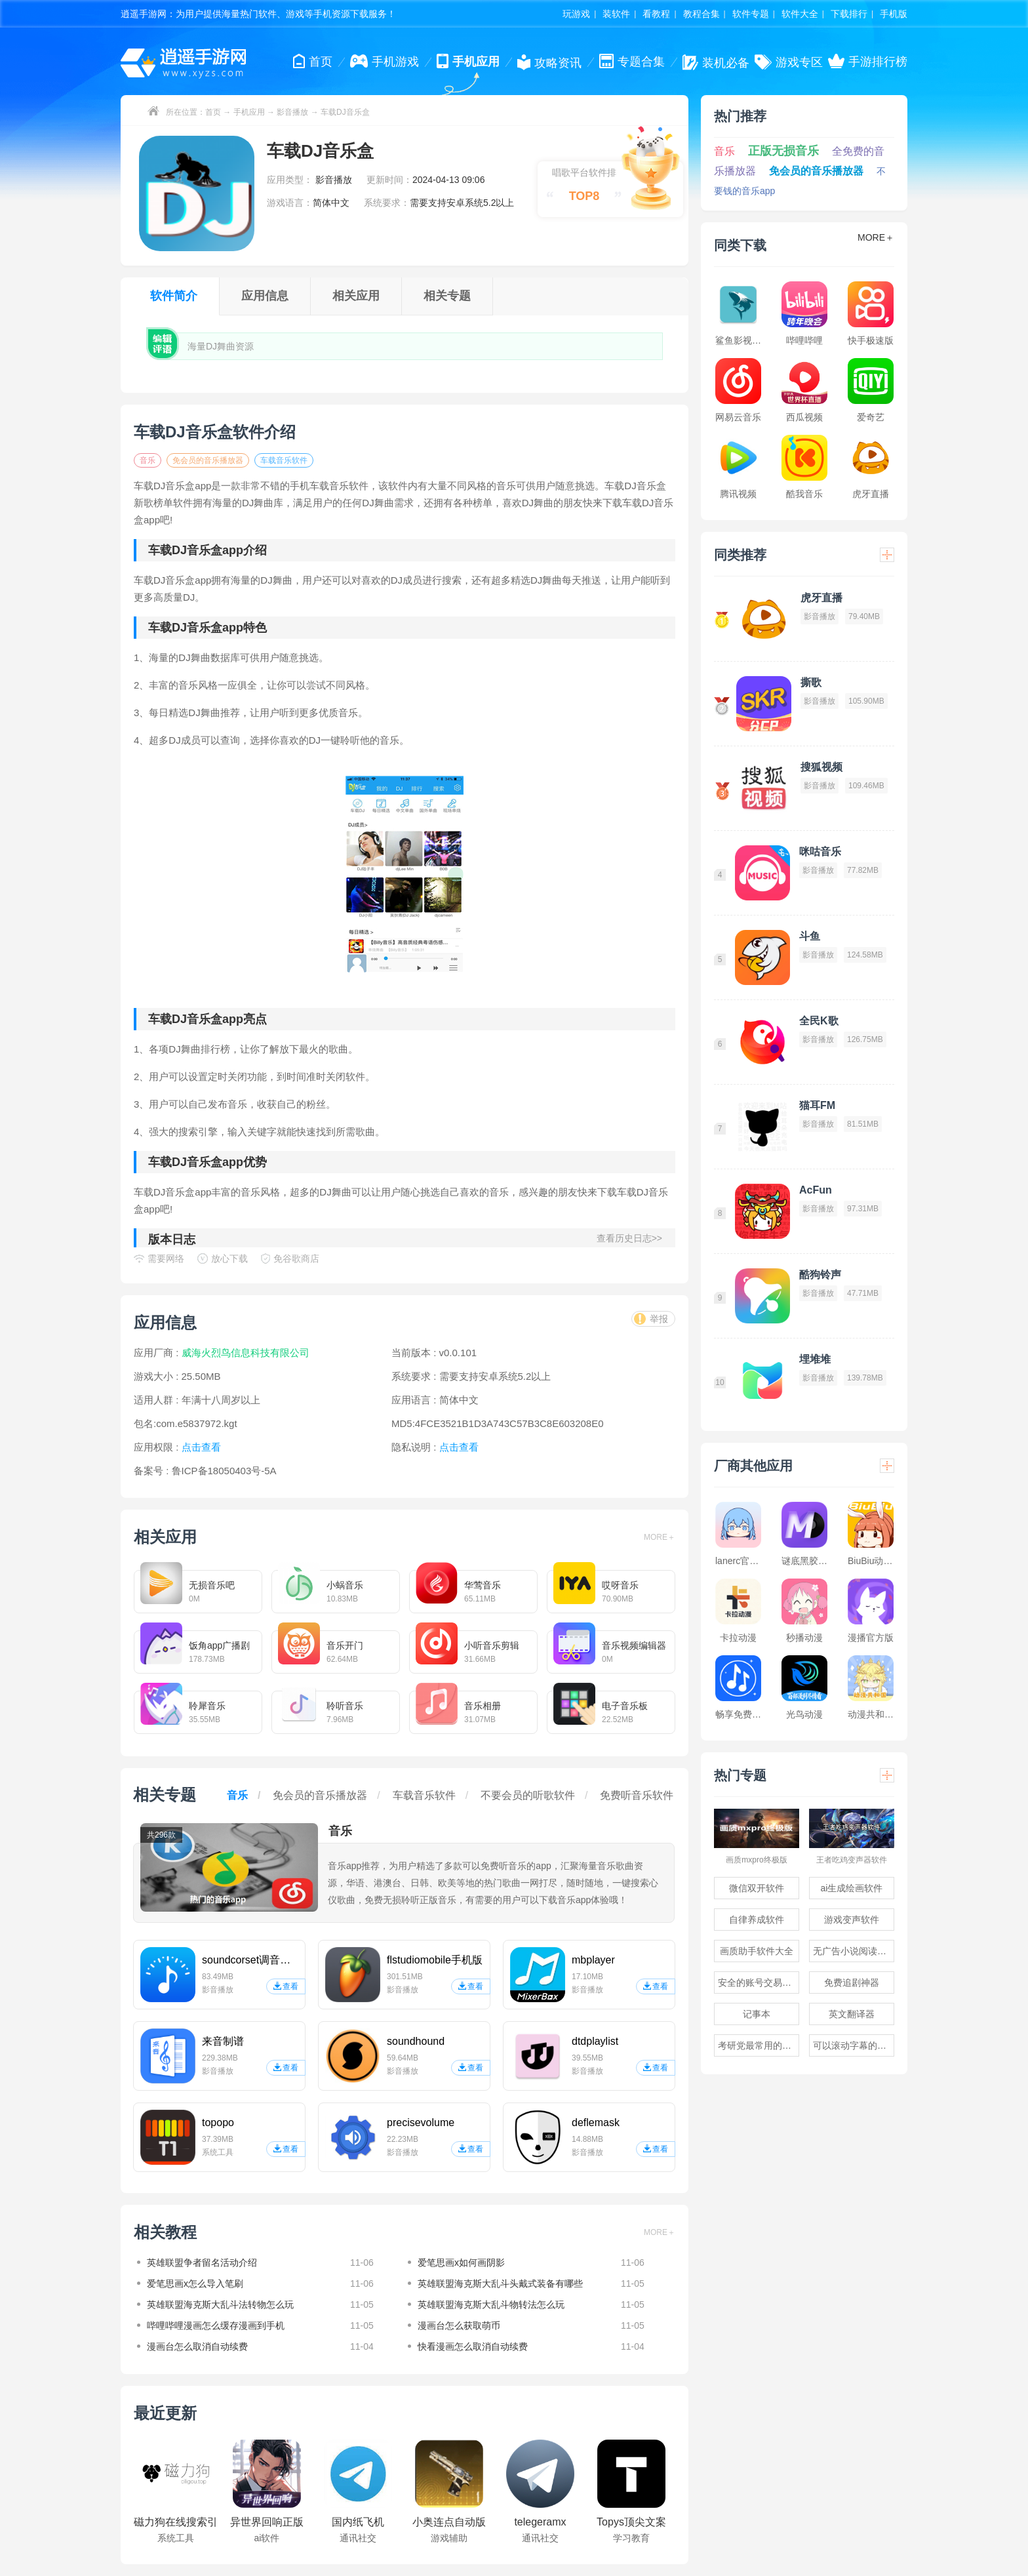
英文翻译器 (852, 2014)
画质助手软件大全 (756, 1951)
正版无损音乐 (783, 150)
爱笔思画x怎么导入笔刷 (195, 2283)
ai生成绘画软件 (852, 1888)
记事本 (756, 2014)
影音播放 (292, 112)
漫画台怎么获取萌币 (459, 2325)
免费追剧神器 (851, 1982)
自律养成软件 (756, 1919)
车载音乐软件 (283, 460)
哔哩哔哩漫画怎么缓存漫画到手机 (216, 2325)
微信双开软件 (756, 1888)
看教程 (656, 14)
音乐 (147, 460)
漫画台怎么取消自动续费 (197, 2346)
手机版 (893, 14)
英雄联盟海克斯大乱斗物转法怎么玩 (491, 2304)
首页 (213, 112)
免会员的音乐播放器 (207, 460)
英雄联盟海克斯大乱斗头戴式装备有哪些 (500, 2283)
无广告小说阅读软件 (853, 1951)
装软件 (616, 14)
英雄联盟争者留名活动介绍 (202, 2262)
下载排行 (849, 14)
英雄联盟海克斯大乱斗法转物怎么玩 (220, 2304)
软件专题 (750, 14)
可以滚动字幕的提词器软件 (853, 2045)
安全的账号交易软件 (758, 1982)
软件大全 (799, 14)
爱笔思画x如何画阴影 (461, 2262)
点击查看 (459, 1447)
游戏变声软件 (851, 1919)
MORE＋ (659, 1537)
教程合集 (701, 14)
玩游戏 (576, 14)
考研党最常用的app (757, 2045)
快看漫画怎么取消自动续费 (473, 2346)
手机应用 (249, 112)
